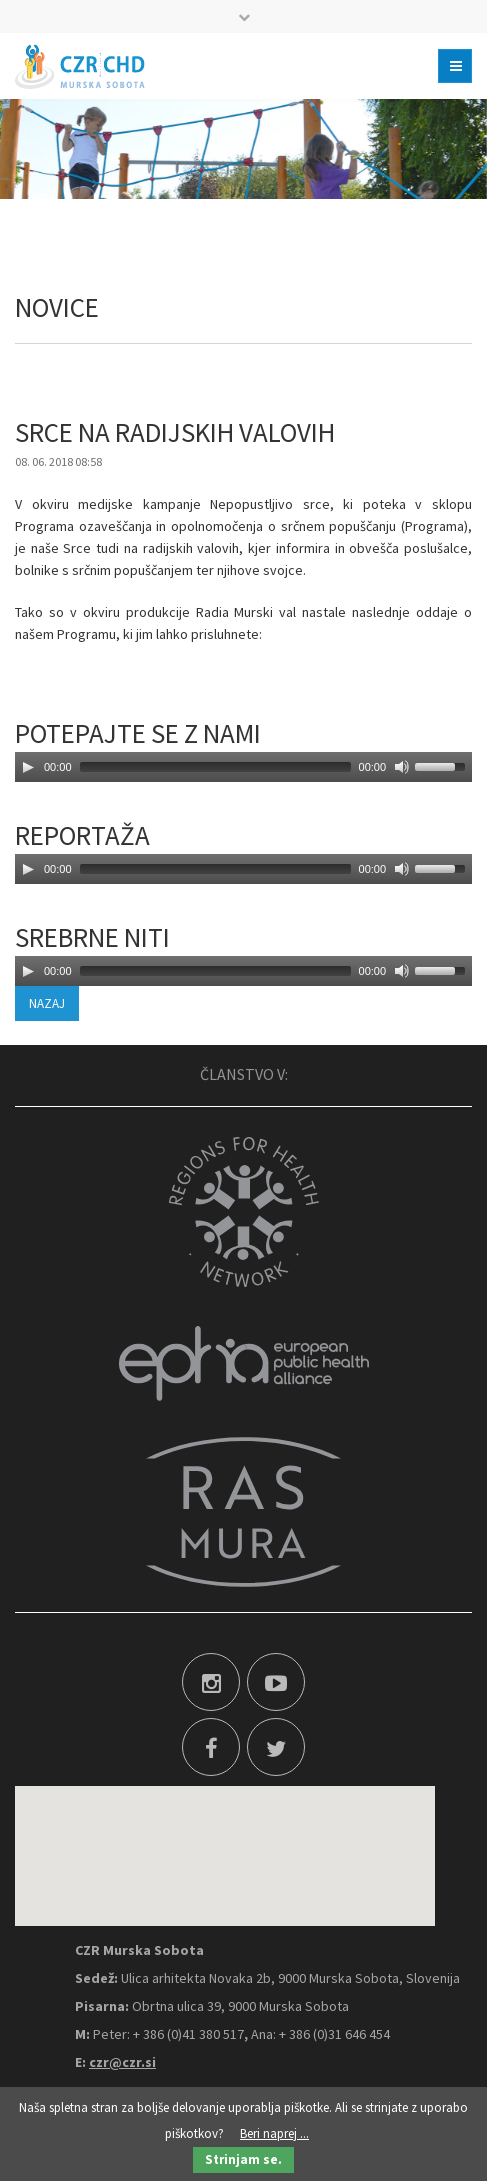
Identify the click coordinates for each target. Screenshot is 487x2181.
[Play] (28, 767)
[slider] (215, 767)
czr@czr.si (122, 2062)
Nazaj (47, 1003)
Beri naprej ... (274, 2133)
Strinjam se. (243, 2159)
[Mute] (402, 767)
